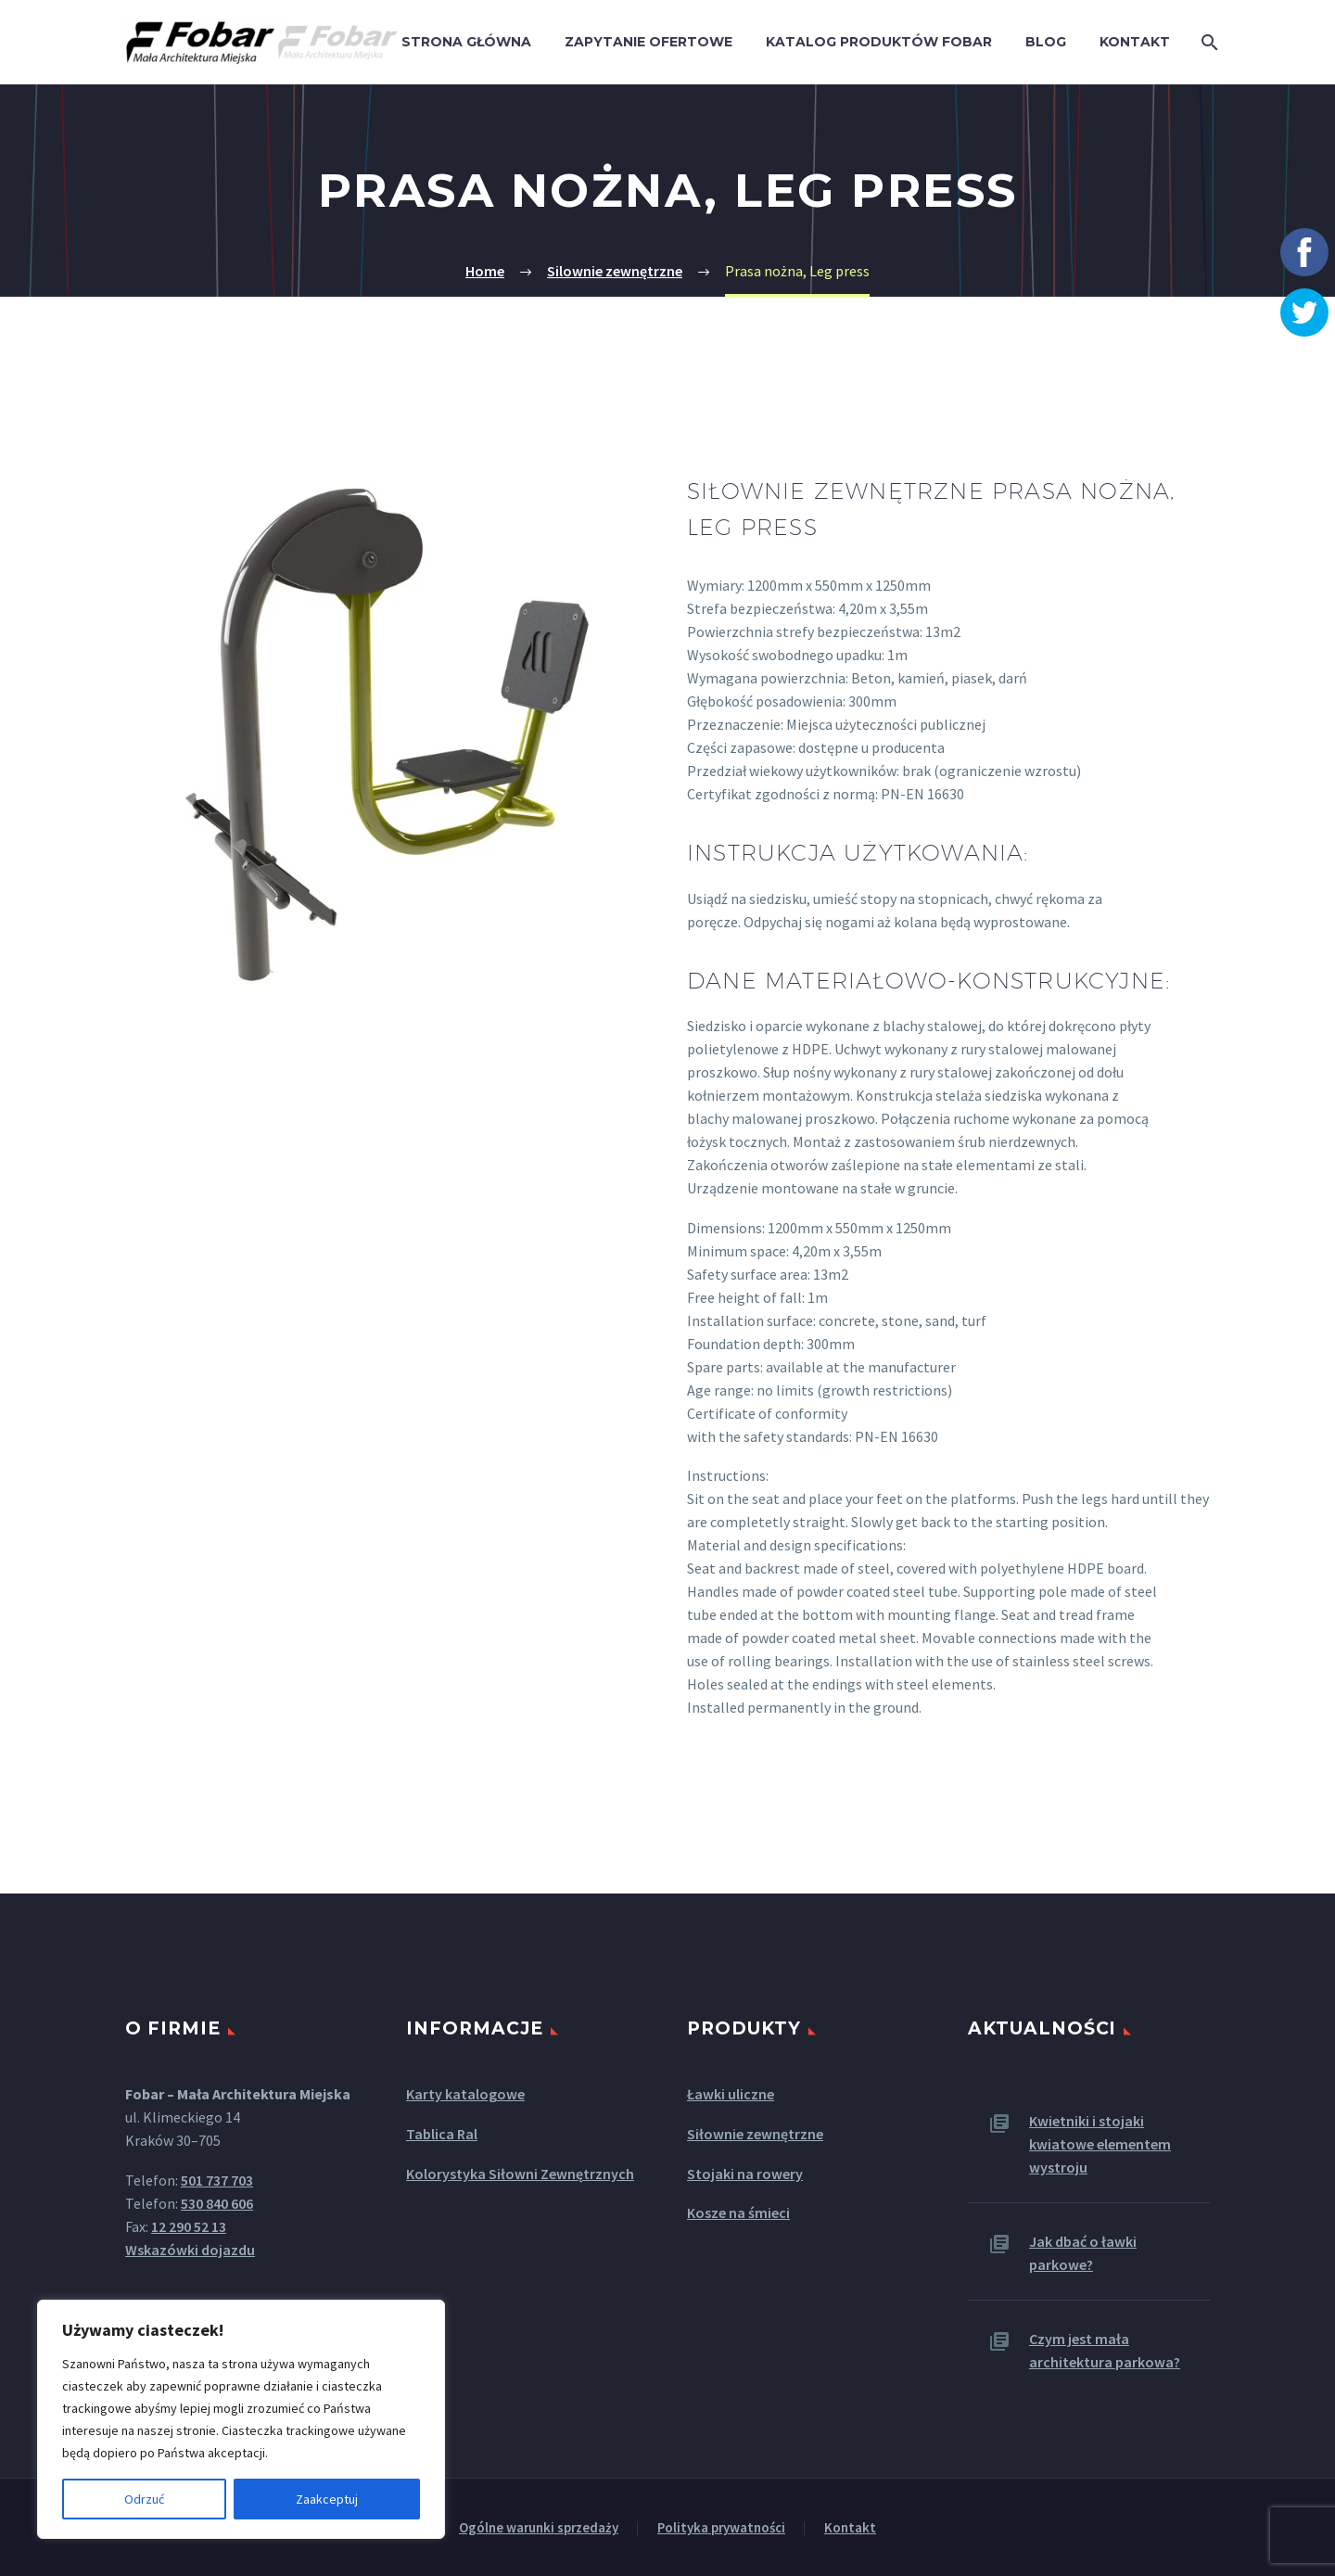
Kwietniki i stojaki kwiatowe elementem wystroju (1100, 2143)
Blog (1045, 41)
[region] (241, 2419)
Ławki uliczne (730, 2094)
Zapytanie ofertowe (648, 41)
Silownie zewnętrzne (614, 270)
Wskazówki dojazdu (190, 2249)
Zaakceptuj (327, 2499)
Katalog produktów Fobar (879, 41)
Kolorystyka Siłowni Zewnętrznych (520, 2173)
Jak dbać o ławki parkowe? (1083, 2253)
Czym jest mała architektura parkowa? (1104, 2350)
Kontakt (1135, 41)
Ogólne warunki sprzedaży (538, 2528)
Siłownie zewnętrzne (755, 2133)
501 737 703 (217, 2180)
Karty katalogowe (465, 2094)
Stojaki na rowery (745, 2173)
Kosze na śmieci (738, 2212)
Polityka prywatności (721, 2528)
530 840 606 (217, 2203)
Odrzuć (144, 2499)
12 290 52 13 (188, 2226)
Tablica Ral (441, 2133)
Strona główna (466, 41)
